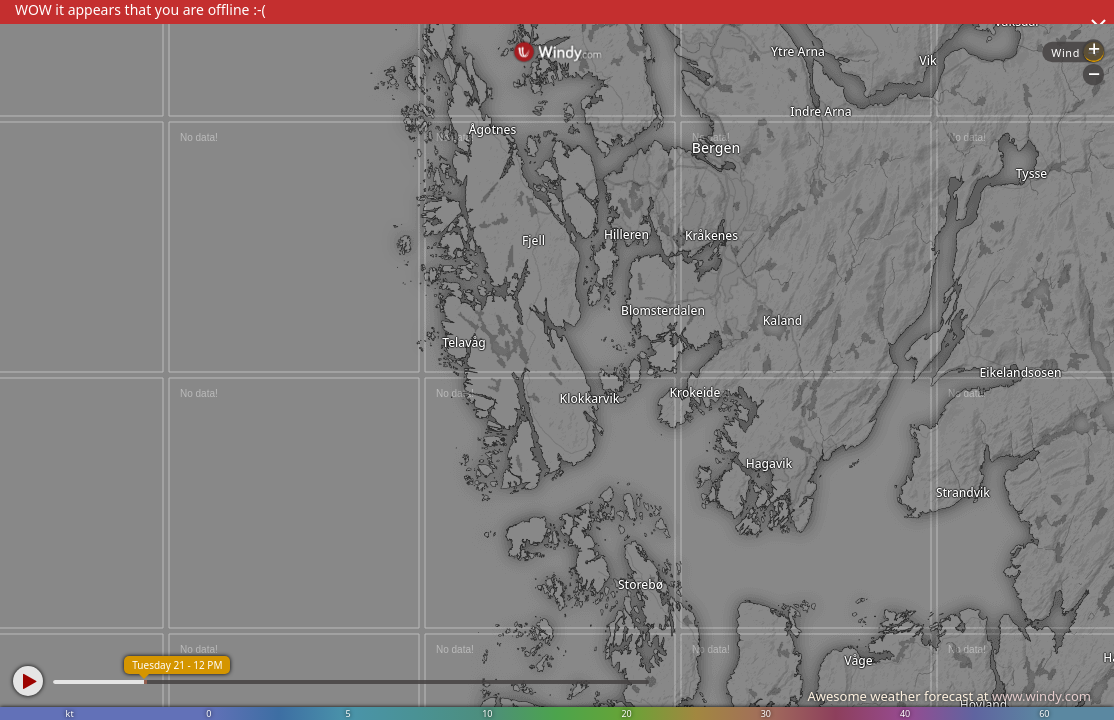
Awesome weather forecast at (949, 696)
